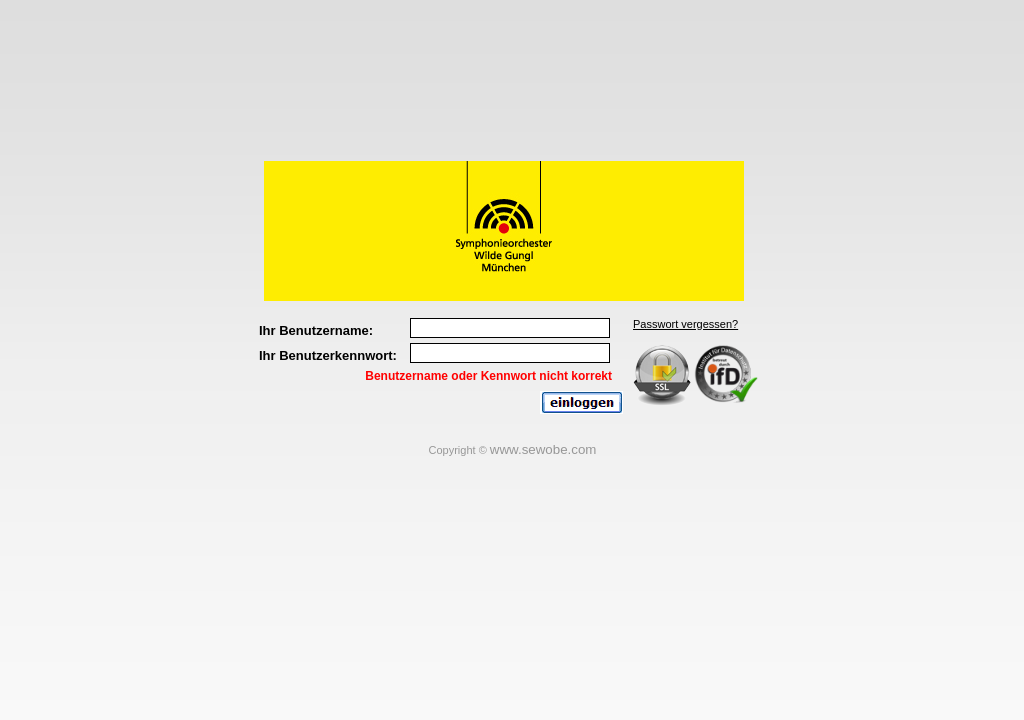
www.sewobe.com (543, 449)
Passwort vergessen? (685, 324)
